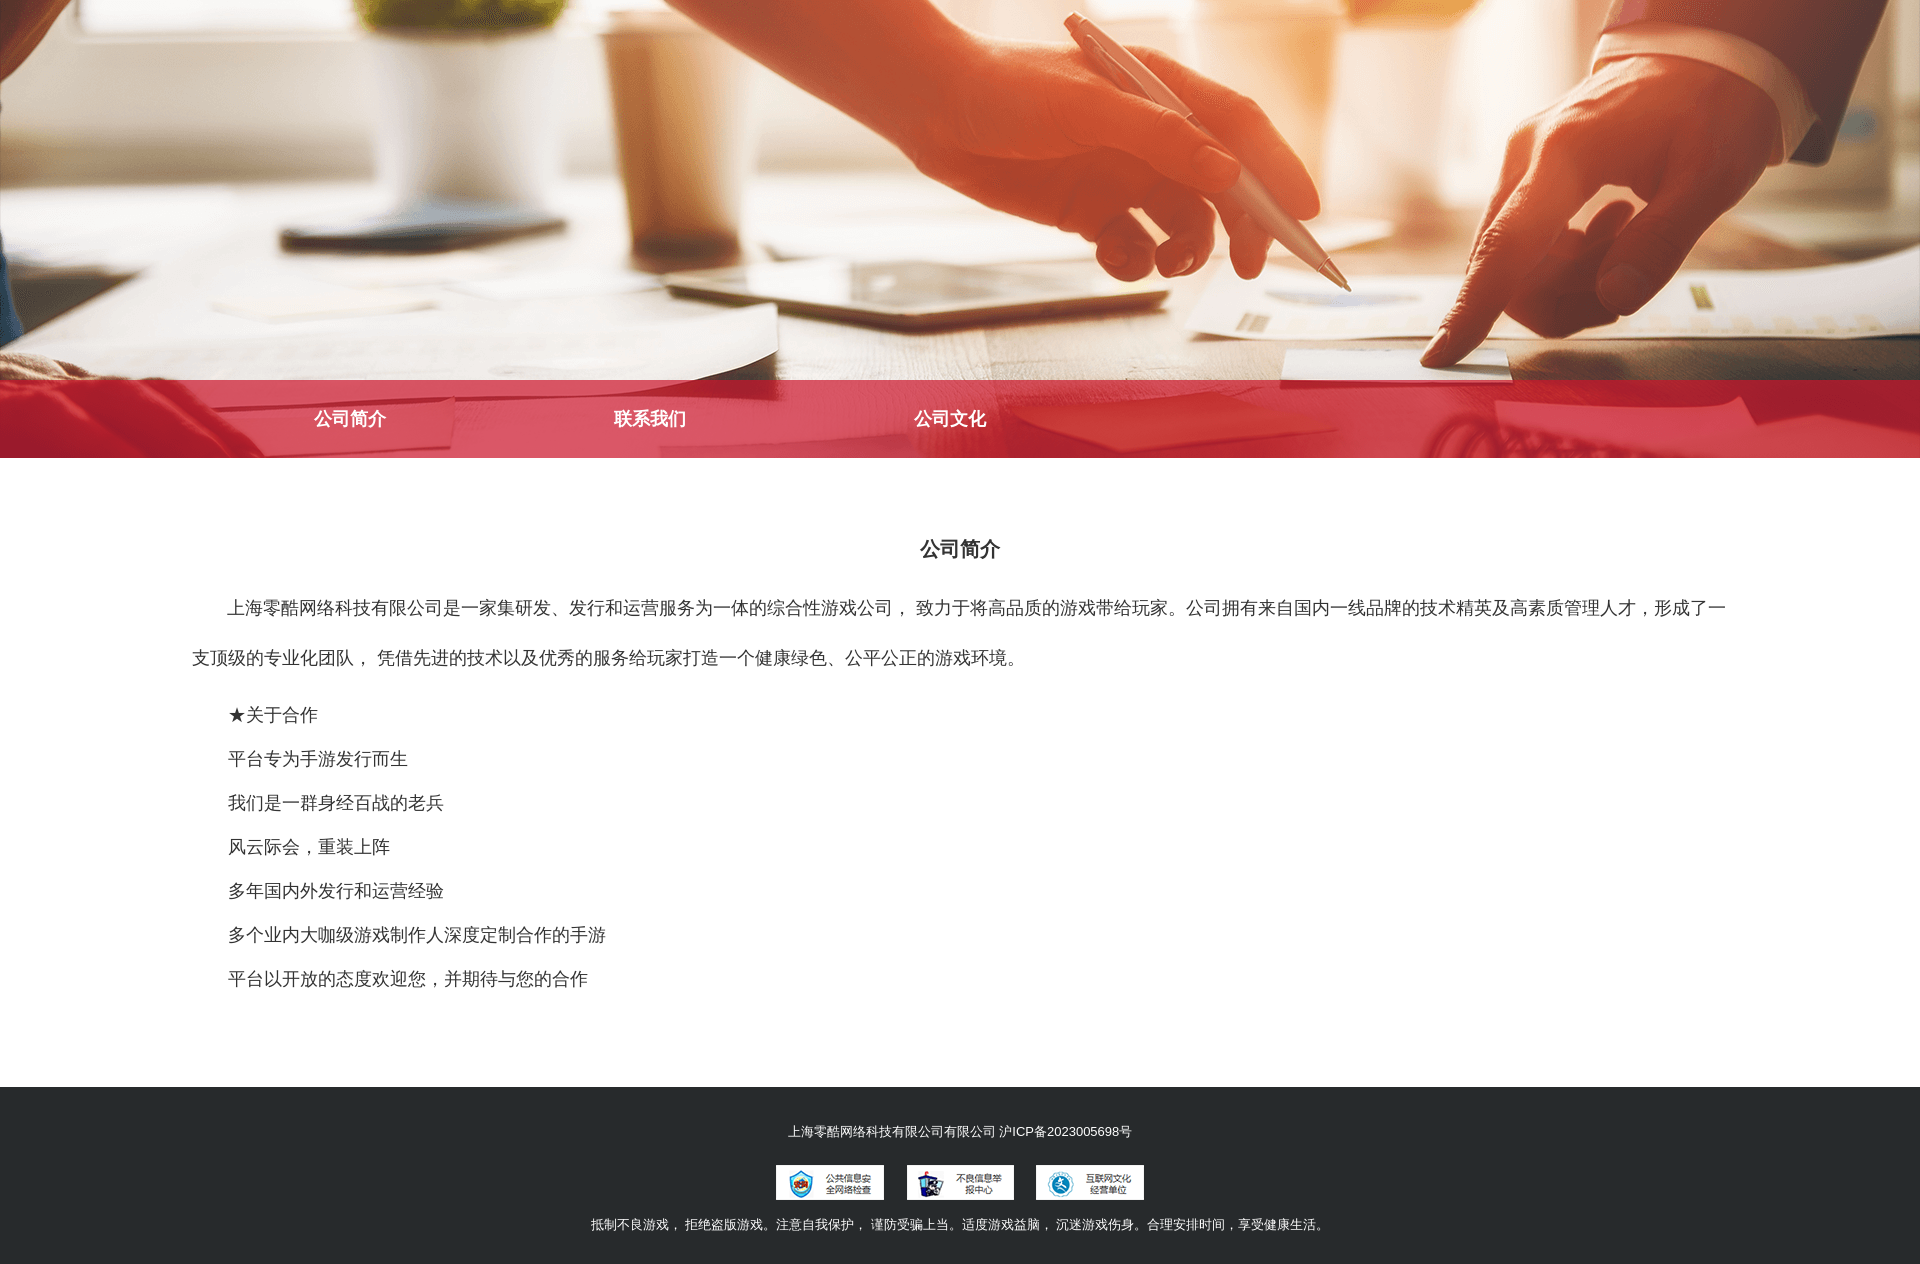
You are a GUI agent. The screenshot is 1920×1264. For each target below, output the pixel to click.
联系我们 (650, 419)
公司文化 (950, 419)
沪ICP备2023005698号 (1065, 1131)
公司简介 (350, 419)
